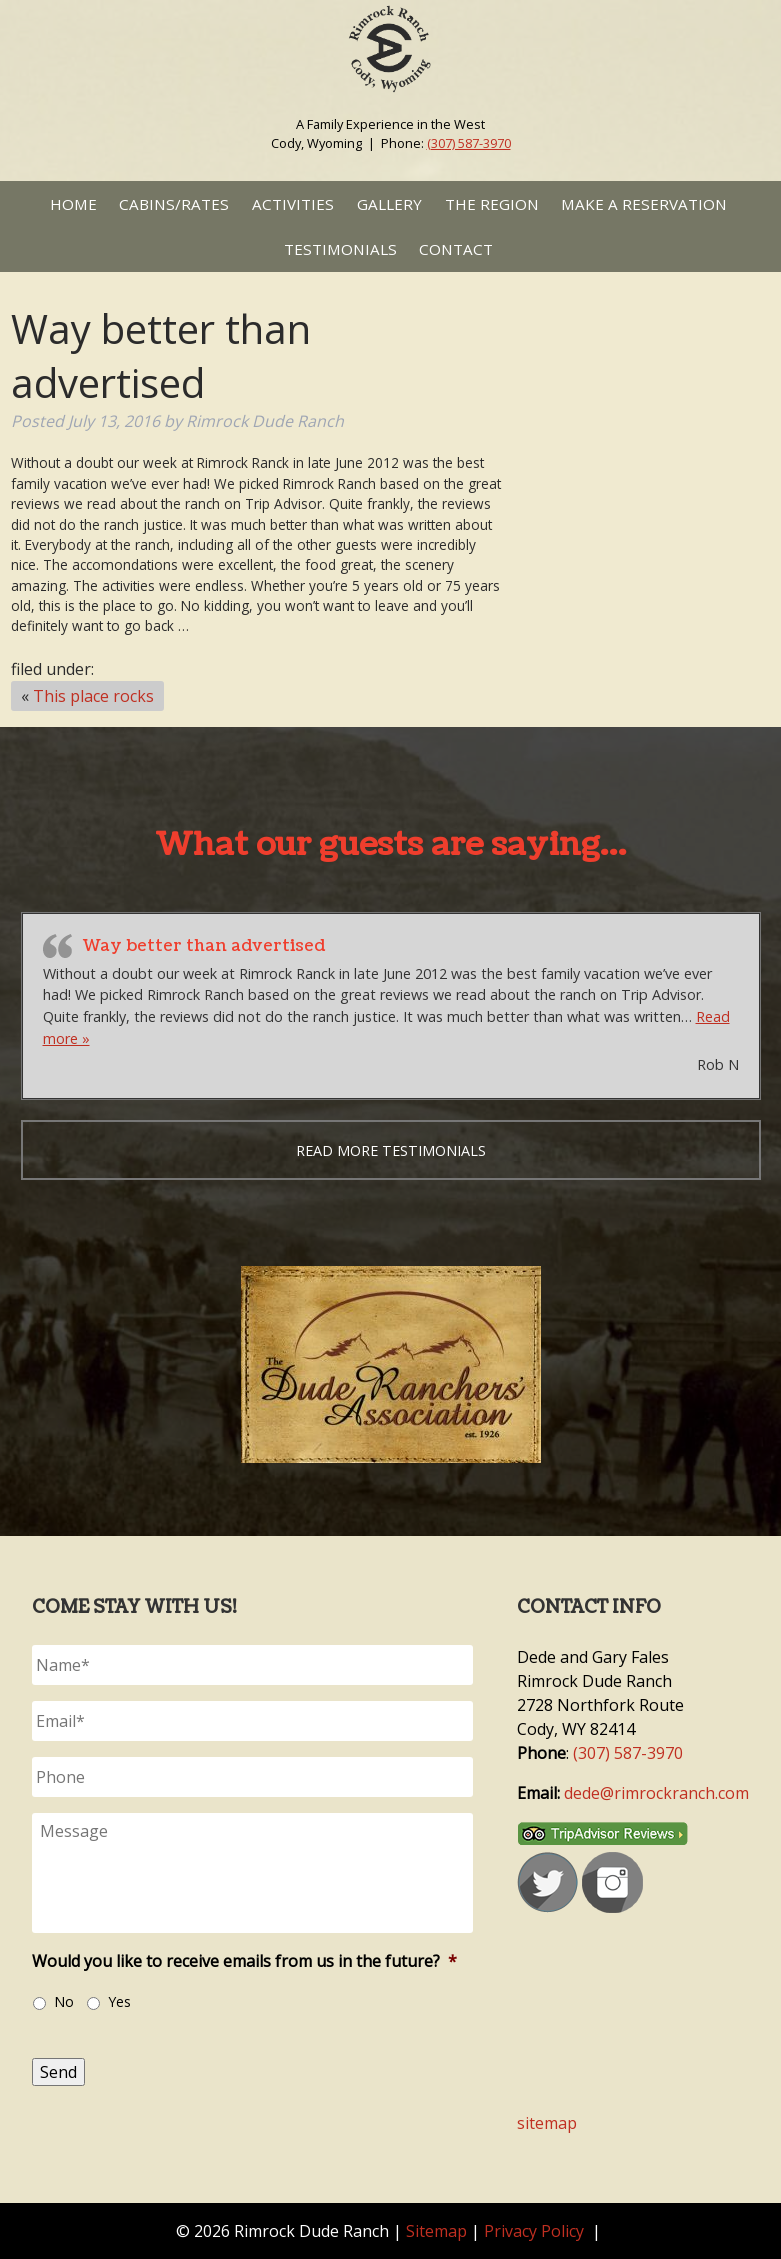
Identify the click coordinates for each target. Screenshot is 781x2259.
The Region (492, 204)
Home (73, 204)
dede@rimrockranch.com (656, 1793)
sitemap (547, 2123)
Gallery (389, 204)
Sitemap (436, 2231)
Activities (293, 204)
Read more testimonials (391, 1150)
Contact (456, 249)
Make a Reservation (644, 204)
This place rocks (93, 696)
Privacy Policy (534, 2231)
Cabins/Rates (174, 204)
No (64, 2001)
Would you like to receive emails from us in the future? (244, 1961)
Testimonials (340, 249)
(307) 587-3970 (469, 143)
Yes (119, 2001)
